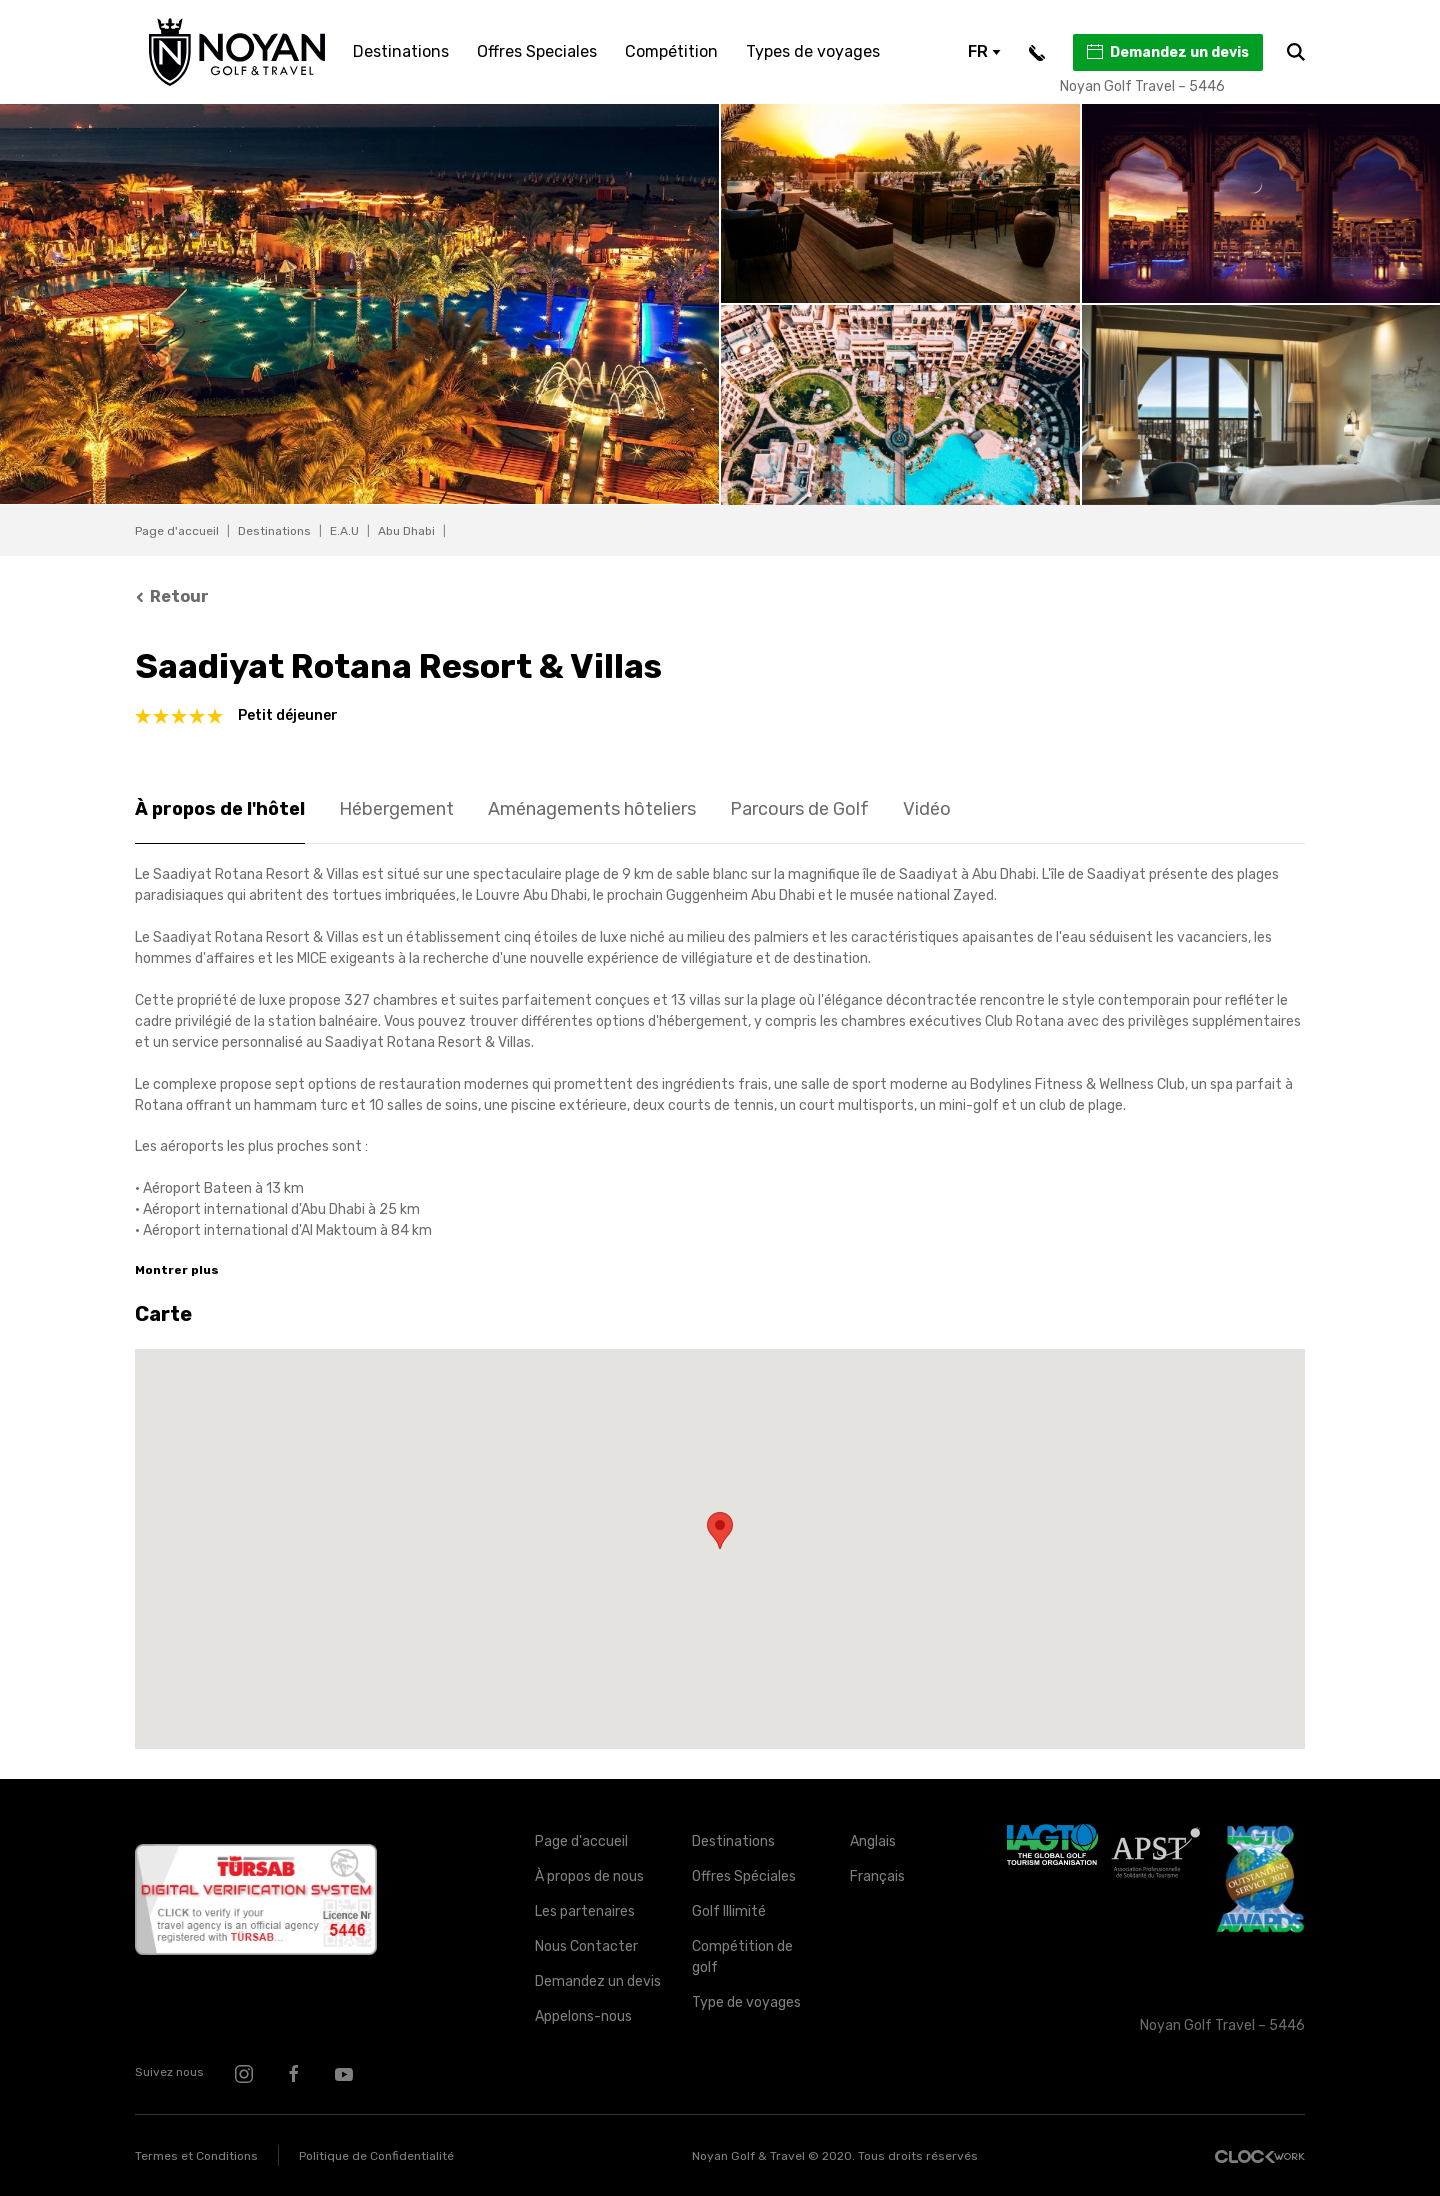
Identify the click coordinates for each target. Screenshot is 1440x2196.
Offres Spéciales (744, 1876)
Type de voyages (746, 2002)
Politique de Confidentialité (376, 2156)
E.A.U (344, 531)
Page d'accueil (177, 531)
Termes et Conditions (196, 2156)
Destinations (401, 51)
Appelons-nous (583, 2016)
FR (984, 51)
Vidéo (927, 809)
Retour (172, 596)
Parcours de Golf (799, 809)
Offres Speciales (537, 51)
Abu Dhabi (406, 531)
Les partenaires (585, 1911)
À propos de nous (589, 1876)
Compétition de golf (742, 1957)
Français (877, 1876)
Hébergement (396, 809)
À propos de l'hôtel (220, 809)
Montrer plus (177, 1270)
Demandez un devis (1167, 52)
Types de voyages (813, 51)
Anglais (873, 1841)
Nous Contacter (586, 1946)
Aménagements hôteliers (592, 809)
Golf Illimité (729, 1911)
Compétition (671, 51)
